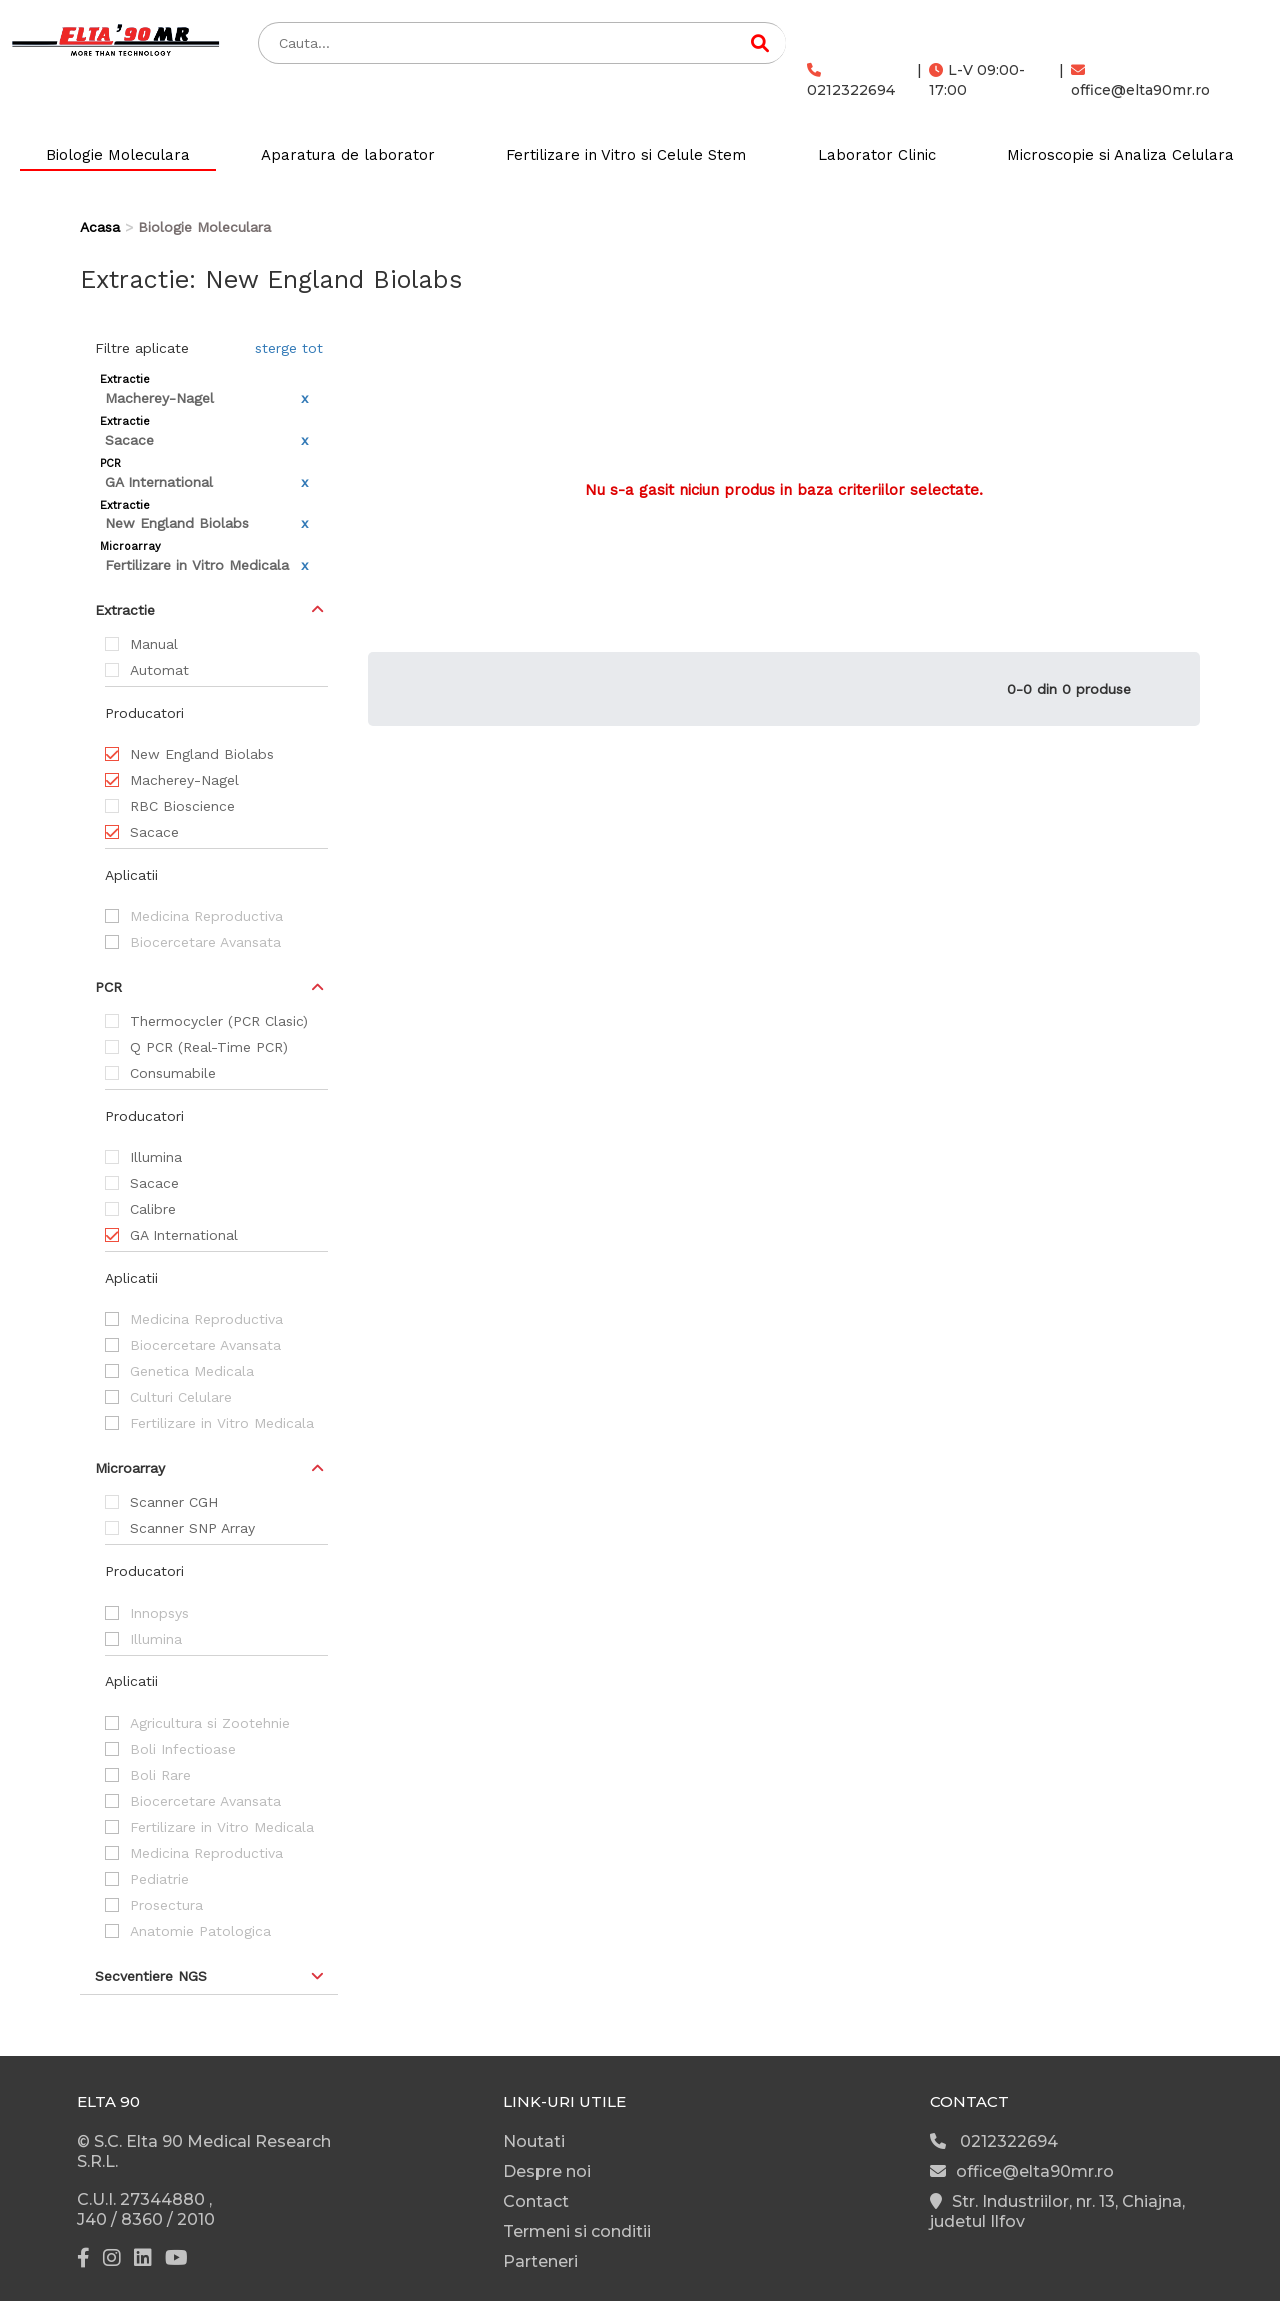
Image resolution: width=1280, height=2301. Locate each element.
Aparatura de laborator (348, 155)
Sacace (154, 832)
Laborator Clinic (877, 155)
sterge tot (289, 348)
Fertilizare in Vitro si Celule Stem (626, 155)
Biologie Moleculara (118, 155)
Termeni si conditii (577, 2231)
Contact (536, 2201)
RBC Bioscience (182, 806)
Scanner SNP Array (192, 1528)
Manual (154, 644)
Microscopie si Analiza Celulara (1120, 155)
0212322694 (851, 81)
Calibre (153, 1209)
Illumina (156, 1157)
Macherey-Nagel (184, 780)
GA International (184, 1235)
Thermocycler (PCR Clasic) (219, 1021)
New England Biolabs (202, 754)
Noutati (534, 2141)
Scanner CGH (174, 1502)
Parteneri (540, 2261)
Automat (159, 670)
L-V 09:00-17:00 (977, 80)
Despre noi (547, 2171)
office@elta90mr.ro (1140, 81)
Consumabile (173, 1073)
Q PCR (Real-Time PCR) (209, 1047)
